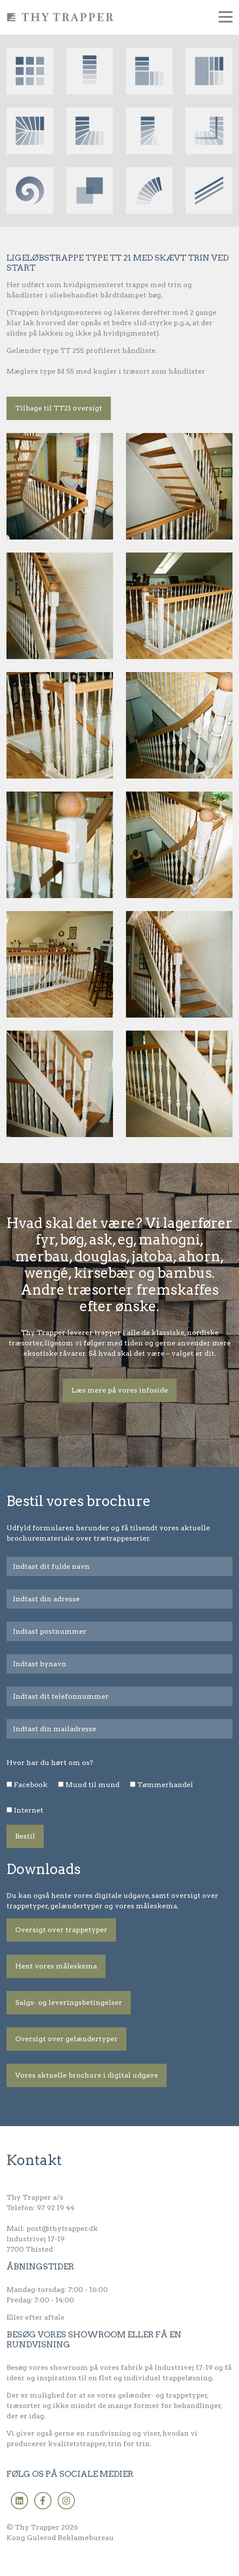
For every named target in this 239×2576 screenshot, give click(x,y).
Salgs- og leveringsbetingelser (68, 2002)
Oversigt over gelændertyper (66, 2039)
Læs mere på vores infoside (119, 1390)
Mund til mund (92, 1785)
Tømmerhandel (165, 1785)
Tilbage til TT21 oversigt (58, 408)
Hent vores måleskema (56, 1966)
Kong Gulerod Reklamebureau (60, 2538)
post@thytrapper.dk (62, 2228)
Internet (28, 1810)
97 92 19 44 (55, 2208)
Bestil (25, 1836)
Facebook (31, 1785)
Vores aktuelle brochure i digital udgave (86, 2075)
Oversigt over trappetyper (61, 1930)
